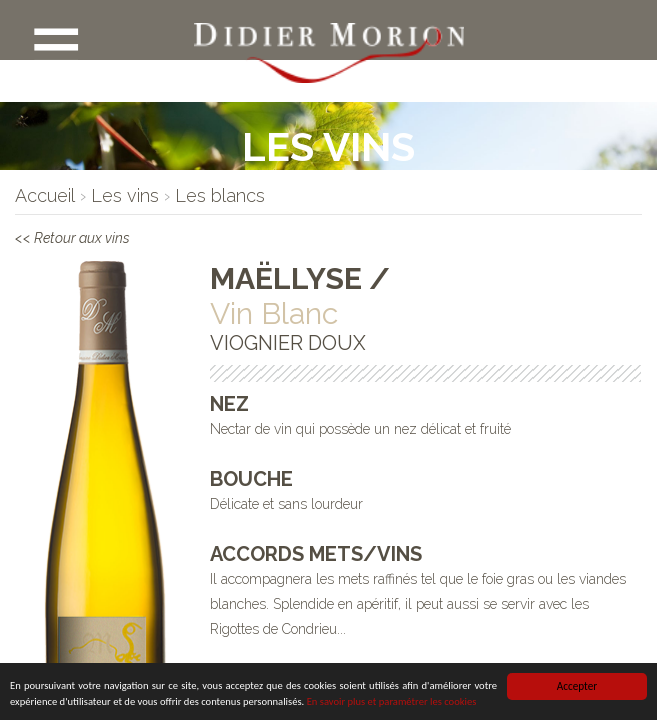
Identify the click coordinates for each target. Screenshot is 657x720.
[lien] (45, 195)
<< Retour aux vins (96, 242)
